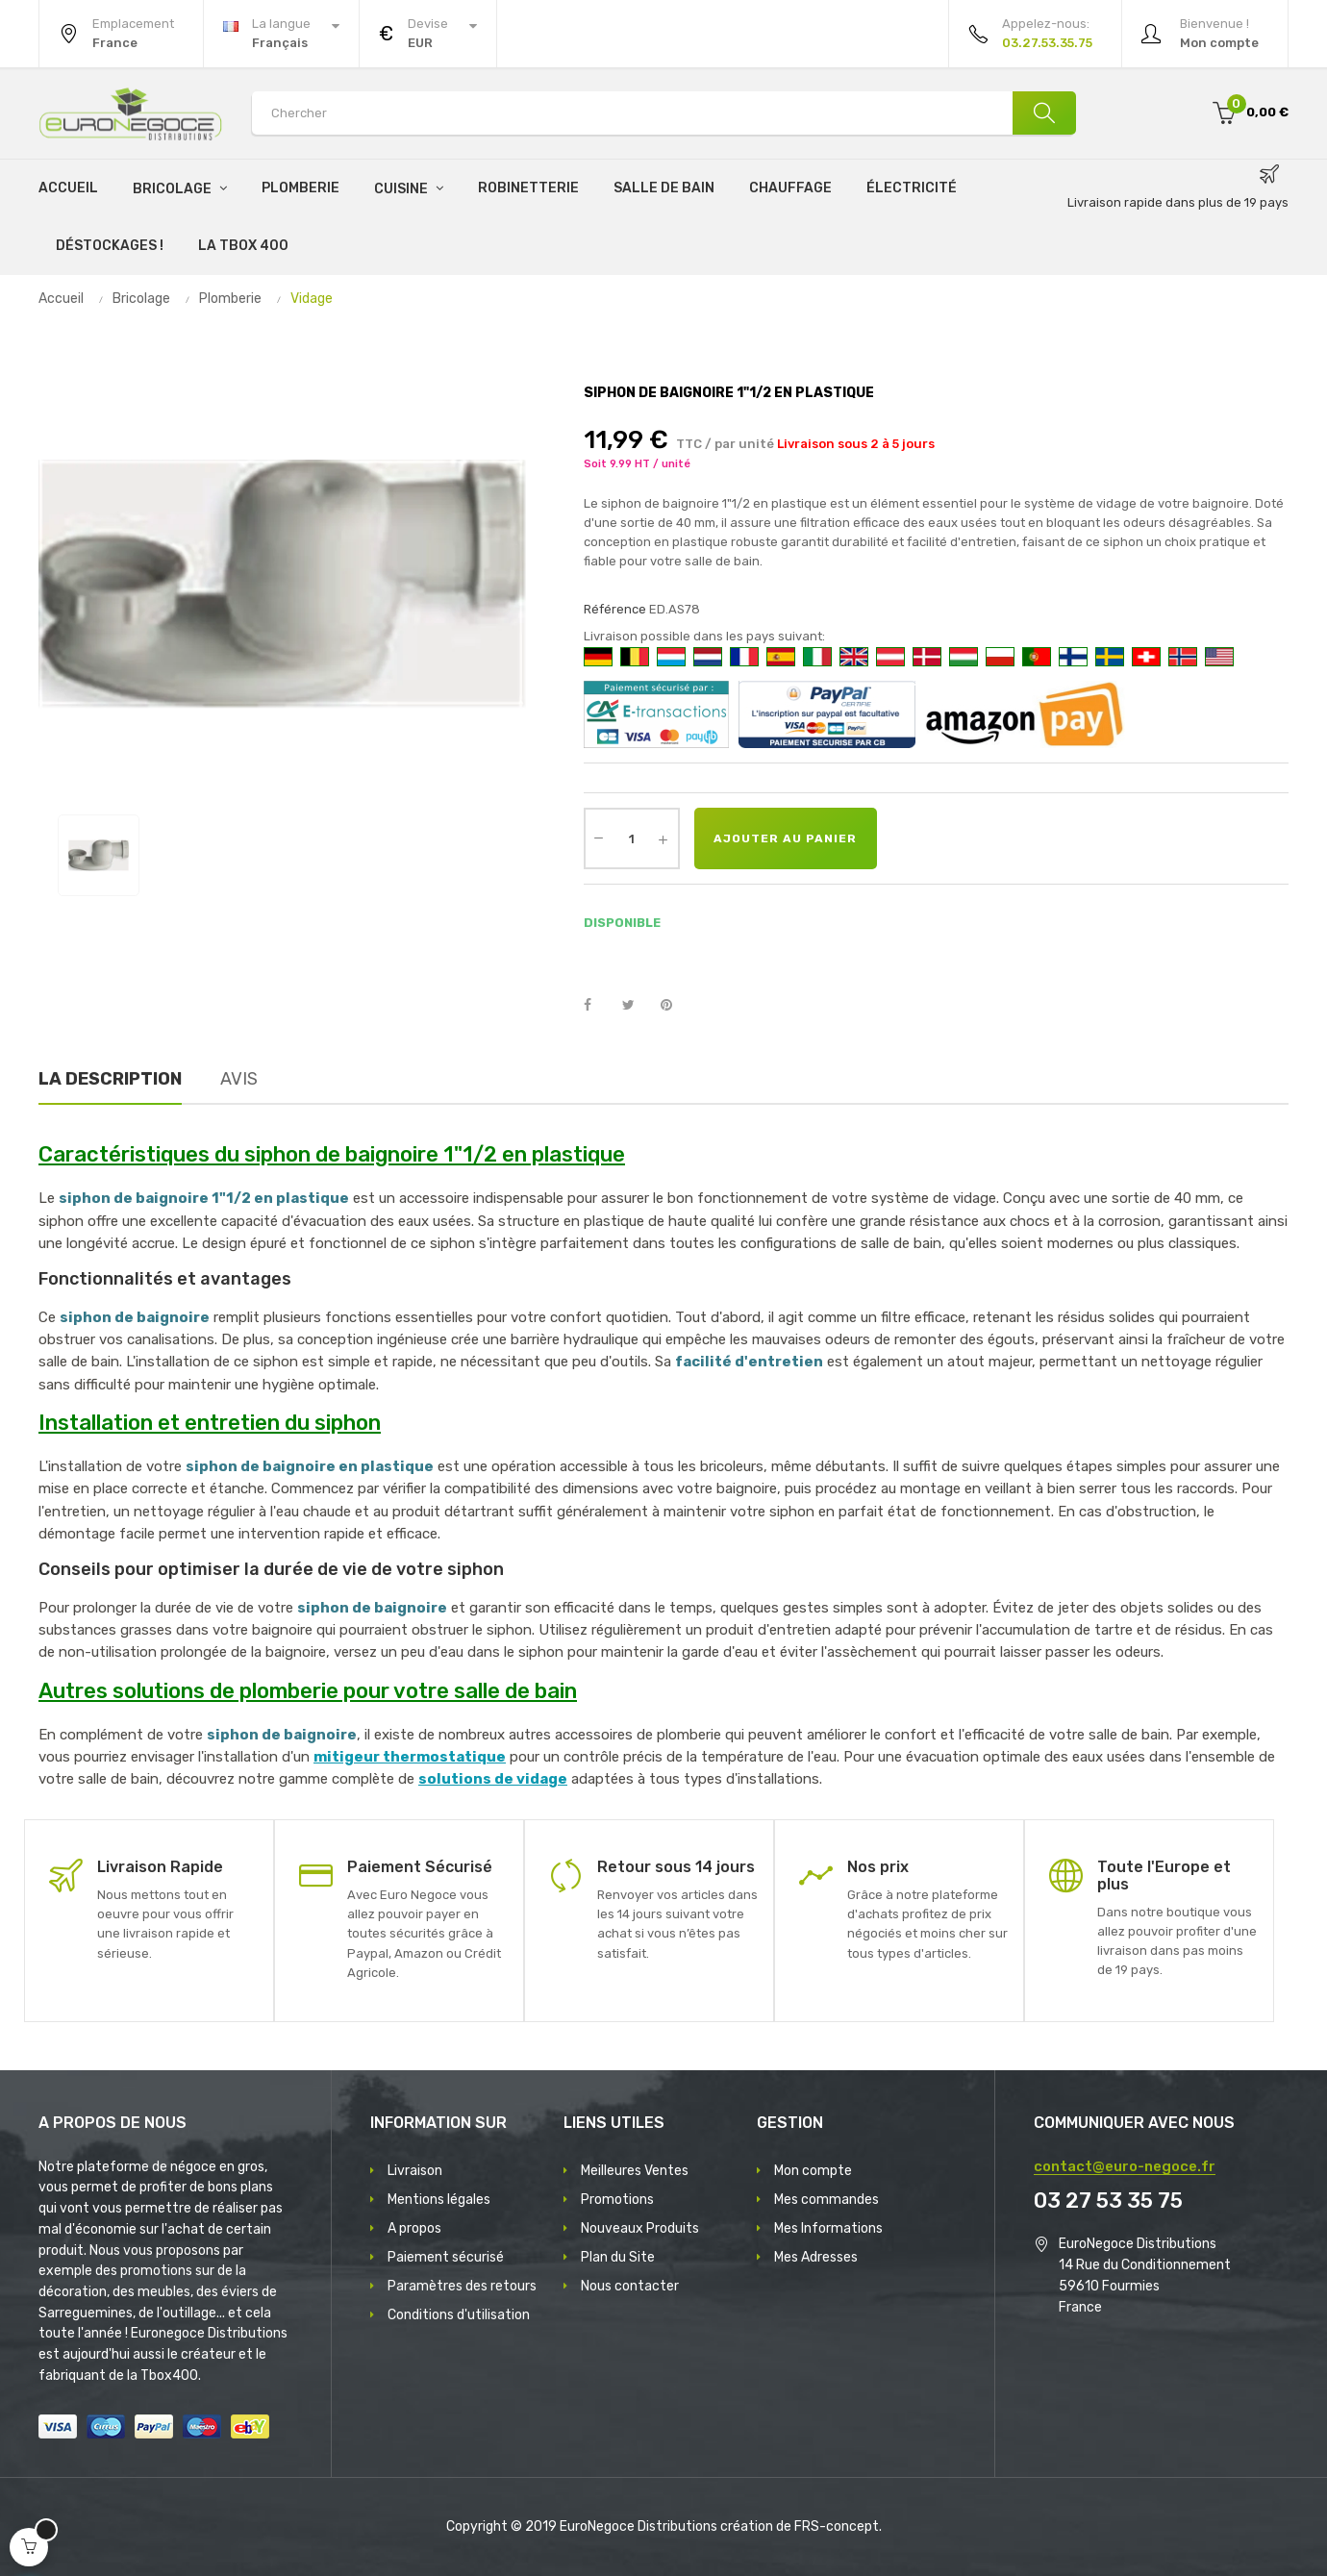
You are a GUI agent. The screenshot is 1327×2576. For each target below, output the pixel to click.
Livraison (415, 2171)
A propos (414, 2228)
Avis (239, 1078)
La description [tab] (110, 1078)
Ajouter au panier (785, 838)
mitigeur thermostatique (409, 1756)
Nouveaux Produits (640, 2228)
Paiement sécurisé (446, 2257)
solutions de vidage (492, 1779)
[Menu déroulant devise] (281, 33)
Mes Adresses (816, 2257)
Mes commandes (826, 2199)
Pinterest (675, 1005)
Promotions (617, 2199)
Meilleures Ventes (635, 2171)
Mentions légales (439, 2199)
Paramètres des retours (462, 2286)
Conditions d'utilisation (459, 2315)
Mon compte (813, 2171)
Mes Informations (828, 2228)
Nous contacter (630, 2286)
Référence (615, 609)
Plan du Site (618, 2257)
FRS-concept (836, 2526)
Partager (598, 1005)
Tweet (636, 1005)
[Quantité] (631, 838)
